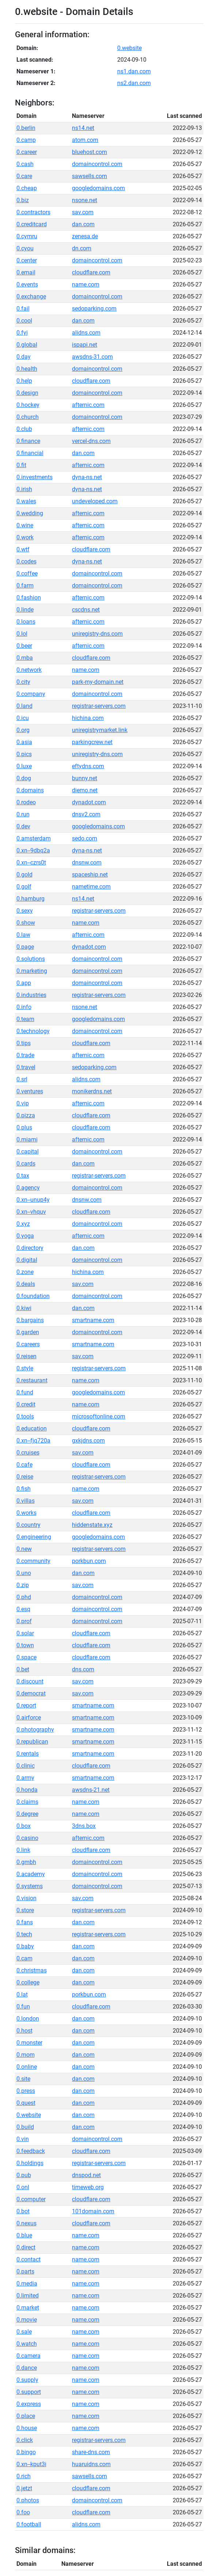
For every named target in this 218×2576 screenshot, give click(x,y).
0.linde (25, 609)
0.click (24, 2440)
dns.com (83, 1669)
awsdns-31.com (92, 356)
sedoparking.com (94, 308)
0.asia (24, 742)
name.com (85, 284)
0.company (30, 693)
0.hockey (27, 404)
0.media (26, 2283)
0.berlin (25, 127)
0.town (25, 1645)
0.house (26, 2428)
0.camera (28, 2355)
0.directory (29, 1247)
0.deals (25, 1284)
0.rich (23, 2476)
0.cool (24, 320)
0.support (28, 2391)
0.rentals (27, 1753)
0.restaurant (31, 1380)
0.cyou (25, 248)
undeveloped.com (95, 501)
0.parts (25, 2271)
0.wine (24, 525)
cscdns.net (86, 609)
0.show (25, 922)
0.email (25, 272)
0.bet (22, 1669)
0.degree (27, 1813)
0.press (25, 2090)
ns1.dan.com (134, 71)
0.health (26, 368)
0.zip (22, 1585)
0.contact (28, 2259)
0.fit (21, 465)
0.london (27, 2018)
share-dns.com (91, 2452)
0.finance (28, 441)
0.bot (23, 2211)
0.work (25, 537)
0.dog (23, 778)
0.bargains (30, 1320)
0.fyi (22, 332)
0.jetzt (24, 2488)
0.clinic (25, 1765)
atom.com (85, 139)
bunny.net (84, 778)
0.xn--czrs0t (31, 862)
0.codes (26, 561)
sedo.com (84, 838)
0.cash (25, 164)
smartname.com (93, 1320)
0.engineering (33, 1536)
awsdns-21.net (91, 1789)
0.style (24, 1368)
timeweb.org (88, 2187)
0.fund (24, 1392)
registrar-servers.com (99, 705)
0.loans (25, 621)
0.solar (25, 1633)
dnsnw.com (87, 862)
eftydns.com (88, 766)
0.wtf (23, 549)
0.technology (33, 1031)
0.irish (24, 489)
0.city (23, 681)
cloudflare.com (91, 272)
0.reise (24, 1476)
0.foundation (33, 1296)
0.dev (23, 826)
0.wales (26, 501)
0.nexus (26, 2223)
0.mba (24, 657)
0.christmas (31, 1970)
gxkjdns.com (88, 1440)
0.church (27, 416)
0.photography (35, 1729)
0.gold (24, 874)
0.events (27, 284)
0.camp (26, 139)
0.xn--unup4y (33, 1199)
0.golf (23, 886)
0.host (24, 2030)
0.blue (24, 2235)
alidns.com (86, 332)
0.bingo (26, 2452)
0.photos (27, 2500)
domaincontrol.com (97, 164)
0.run (23, 814)
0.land (24, 705)
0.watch (26, 2343)
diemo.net (84, 790)
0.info (23, 1007)
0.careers (28, 1344)
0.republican (32, 1741)
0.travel (25, 1067)
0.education (31, 1428)
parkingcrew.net (92, 742)
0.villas (25, 1500)
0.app (23, 982)
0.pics (24, 754)
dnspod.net (86, 2175)
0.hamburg (30, 898)
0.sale (24, 2331)
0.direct (25, 2247)
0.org (23, 730)
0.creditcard (31, 224)
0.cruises (27, 1452)
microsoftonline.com (98, 1416)
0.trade (25, 1055)
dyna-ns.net (87, 477)
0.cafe (24, 1464)
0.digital (26, 1259)
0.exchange (31, 296)
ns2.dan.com (134, 83)
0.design (27, 392)
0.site (23, 2078)
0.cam (24, 1958)
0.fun (23, 2006)
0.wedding (29, 513)
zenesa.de (85, 236)
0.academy (30, 1874)
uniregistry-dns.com (97, 633)
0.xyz (23, 1223)
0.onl (22, 2187)
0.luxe (24, 766)
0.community (33, 1560)
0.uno (23, 1573)
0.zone (25, 1271)
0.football (28, 2524)
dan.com (83, 224)
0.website (129, 48)
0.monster (29, 2042)
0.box (23, 1825)
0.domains (30, 790)
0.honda (27, 1789)
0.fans (24, 1922)
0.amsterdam (33, 838)
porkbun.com (89, 1560)
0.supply (27, 2379)
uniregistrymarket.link (99, 730)
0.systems (29, 1886)
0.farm (25, 585)
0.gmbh (26, 1862)
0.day (23, 356)
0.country (28, 1524)
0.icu (22, 718)
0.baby (25, 1946)
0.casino (27, 1837)
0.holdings (29, 2163)
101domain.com (93, 2211)
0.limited (27, 2295)
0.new (24, 1548)
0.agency (28, 1187)
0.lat (22, 1994)
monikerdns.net (92, 1091)
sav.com (82, 212)
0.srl (21, 1079)
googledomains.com (98, 188)
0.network (29, 669)
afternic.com (88, 404)
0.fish (23, 1488)
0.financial (29, 453)
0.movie (26, 2319)
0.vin (22, 2139)
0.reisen (26, 1356)
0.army (25, 1777)
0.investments (34, 477)
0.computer (31, 2199)
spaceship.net (90, 874)
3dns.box (84, 1825)
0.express (28, 2403)
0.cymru (26, 236)
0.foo (23, 2512)
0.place (25, 2416)
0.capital (27, 1151)
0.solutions (30, 958)
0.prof (24, 1621)
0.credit (25, 1404)
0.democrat (31, 1693)
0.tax (22, 1175)
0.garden (27, 1332)
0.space (26, 1657)
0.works (26, 1512)
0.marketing (31, 970)
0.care (24, 176)
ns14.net (83, 127)
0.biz (22, 200)
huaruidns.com (91, 2464)
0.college (27, 1982)
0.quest (25, 2102)
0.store (25, 1910)
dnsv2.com (86, 814)
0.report (26, 1705)
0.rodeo (26, 802)
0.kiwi (23, 1308)
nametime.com (91, 886)
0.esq (23, 1609)
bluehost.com (89, 152)
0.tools (25, 1416)
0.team (25, 1019)
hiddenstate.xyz (92, 1524)
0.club (24, 429)
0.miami (27, 1139)
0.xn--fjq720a (33, 1440)
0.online (26, 2066)
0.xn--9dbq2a (33, 850)
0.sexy (24, 910)
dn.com (81, 248)
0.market (27, 2307)
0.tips (23, 1043)
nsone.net (84, 200)
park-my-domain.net (97, 681)
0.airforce (28, 1717)
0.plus (24, 1127)
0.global (26, 344)
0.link (23, 1850)
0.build (25, 2126)
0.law (23, 934)
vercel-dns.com (91, 441)
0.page (25, 946)
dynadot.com (89, 802)
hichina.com (88, 718)
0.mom (25, 2054)
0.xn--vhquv (31, 1211)
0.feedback (30, 2151)
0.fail (23, 308)
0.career (26, 152)
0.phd (23, 1597)
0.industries (31, 994)
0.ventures (29, 1091)
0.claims (27, 1801)
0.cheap (26, 188)
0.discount (29, 1681)
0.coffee (27, 573)
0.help (24, 380)
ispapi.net (84, 344)
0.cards (25, 1163)
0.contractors (33, 212)
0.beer (24, 645)
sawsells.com (89, 176)
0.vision (26, 1898)
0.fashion (28, 597)
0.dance (26, 2367)
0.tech (24, 1934)
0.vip (22, 1103)
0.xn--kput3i (31, 2464)
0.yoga (25, 1235)
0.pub (23, 2175)
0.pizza (25, 1115)
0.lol (21, 633)
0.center (26, 260)
